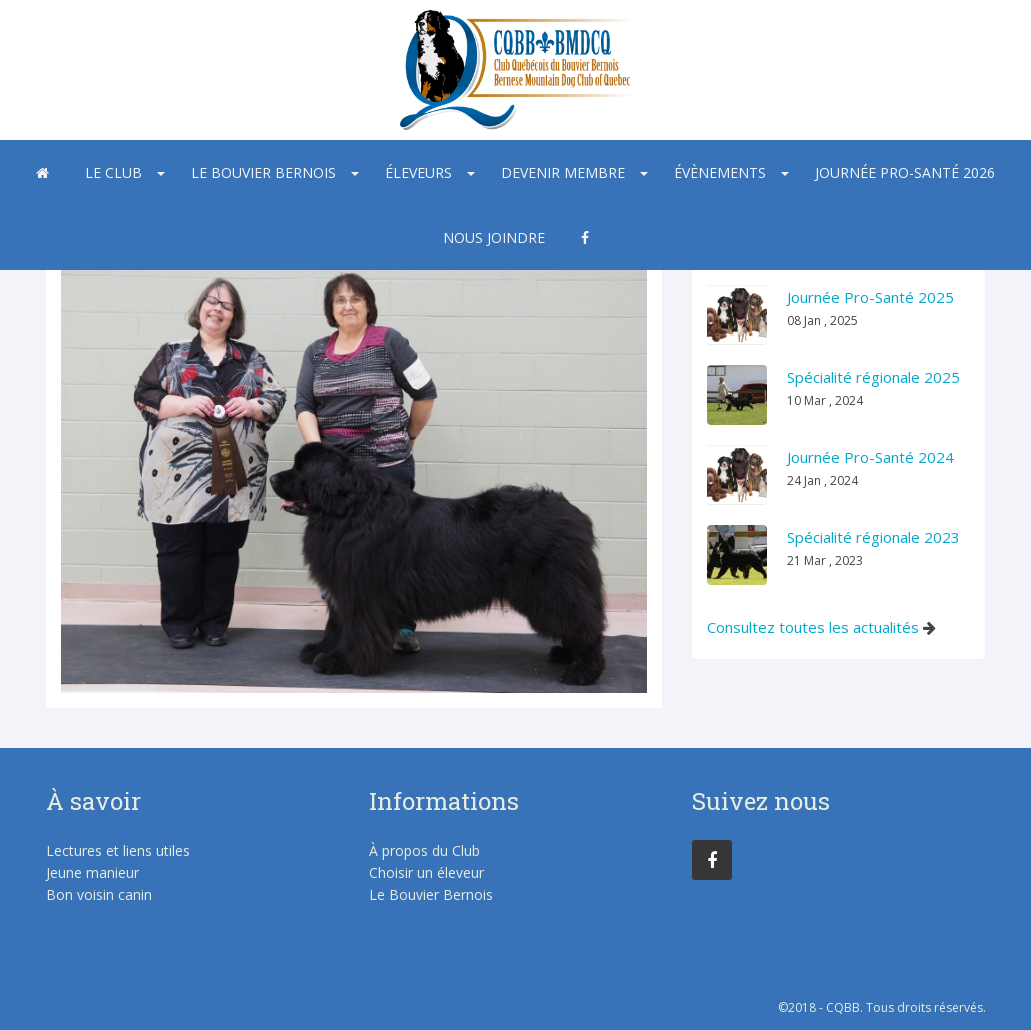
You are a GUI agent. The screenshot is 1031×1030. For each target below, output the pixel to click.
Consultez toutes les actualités (813, 627)
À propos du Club (424, 850)
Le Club (113, 172)
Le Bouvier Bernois (263, 172)
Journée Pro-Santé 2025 (870, 297)
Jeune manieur (92, 872)
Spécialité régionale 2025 (873, 377)
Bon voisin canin (99, 894)
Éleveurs (418, 172)
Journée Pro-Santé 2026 (905, 172)
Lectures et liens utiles (118, 850)
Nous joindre (494, 237)
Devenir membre (563, 172)
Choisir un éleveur (426, 872)
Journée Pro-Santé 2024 (870, 457)
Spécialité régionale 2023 (873, 537)
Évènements (720, 172)
